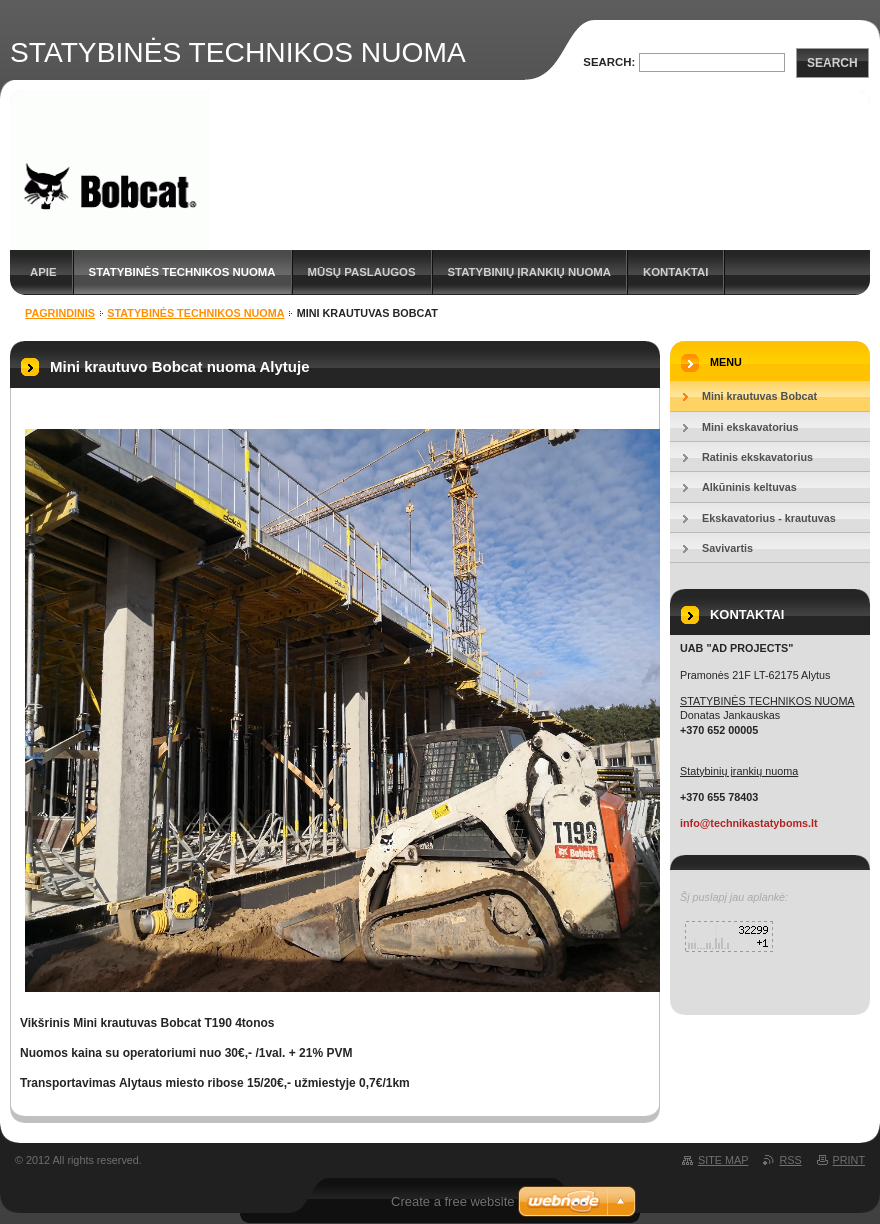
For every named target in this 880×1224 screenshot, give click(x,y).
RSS (790, 1160)
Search (832, 63)
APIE (43, 272)
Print (849, 1160)
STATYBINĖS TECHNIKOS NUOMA (182, 272)
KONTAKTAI (675, 272)
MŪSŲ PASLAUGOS (362, 272)
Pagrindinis (60, 313)
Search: (609, 62)
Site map (723, 1160)
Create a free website (453, 1201)
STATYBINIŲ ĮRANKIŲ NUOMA (529, 272)
